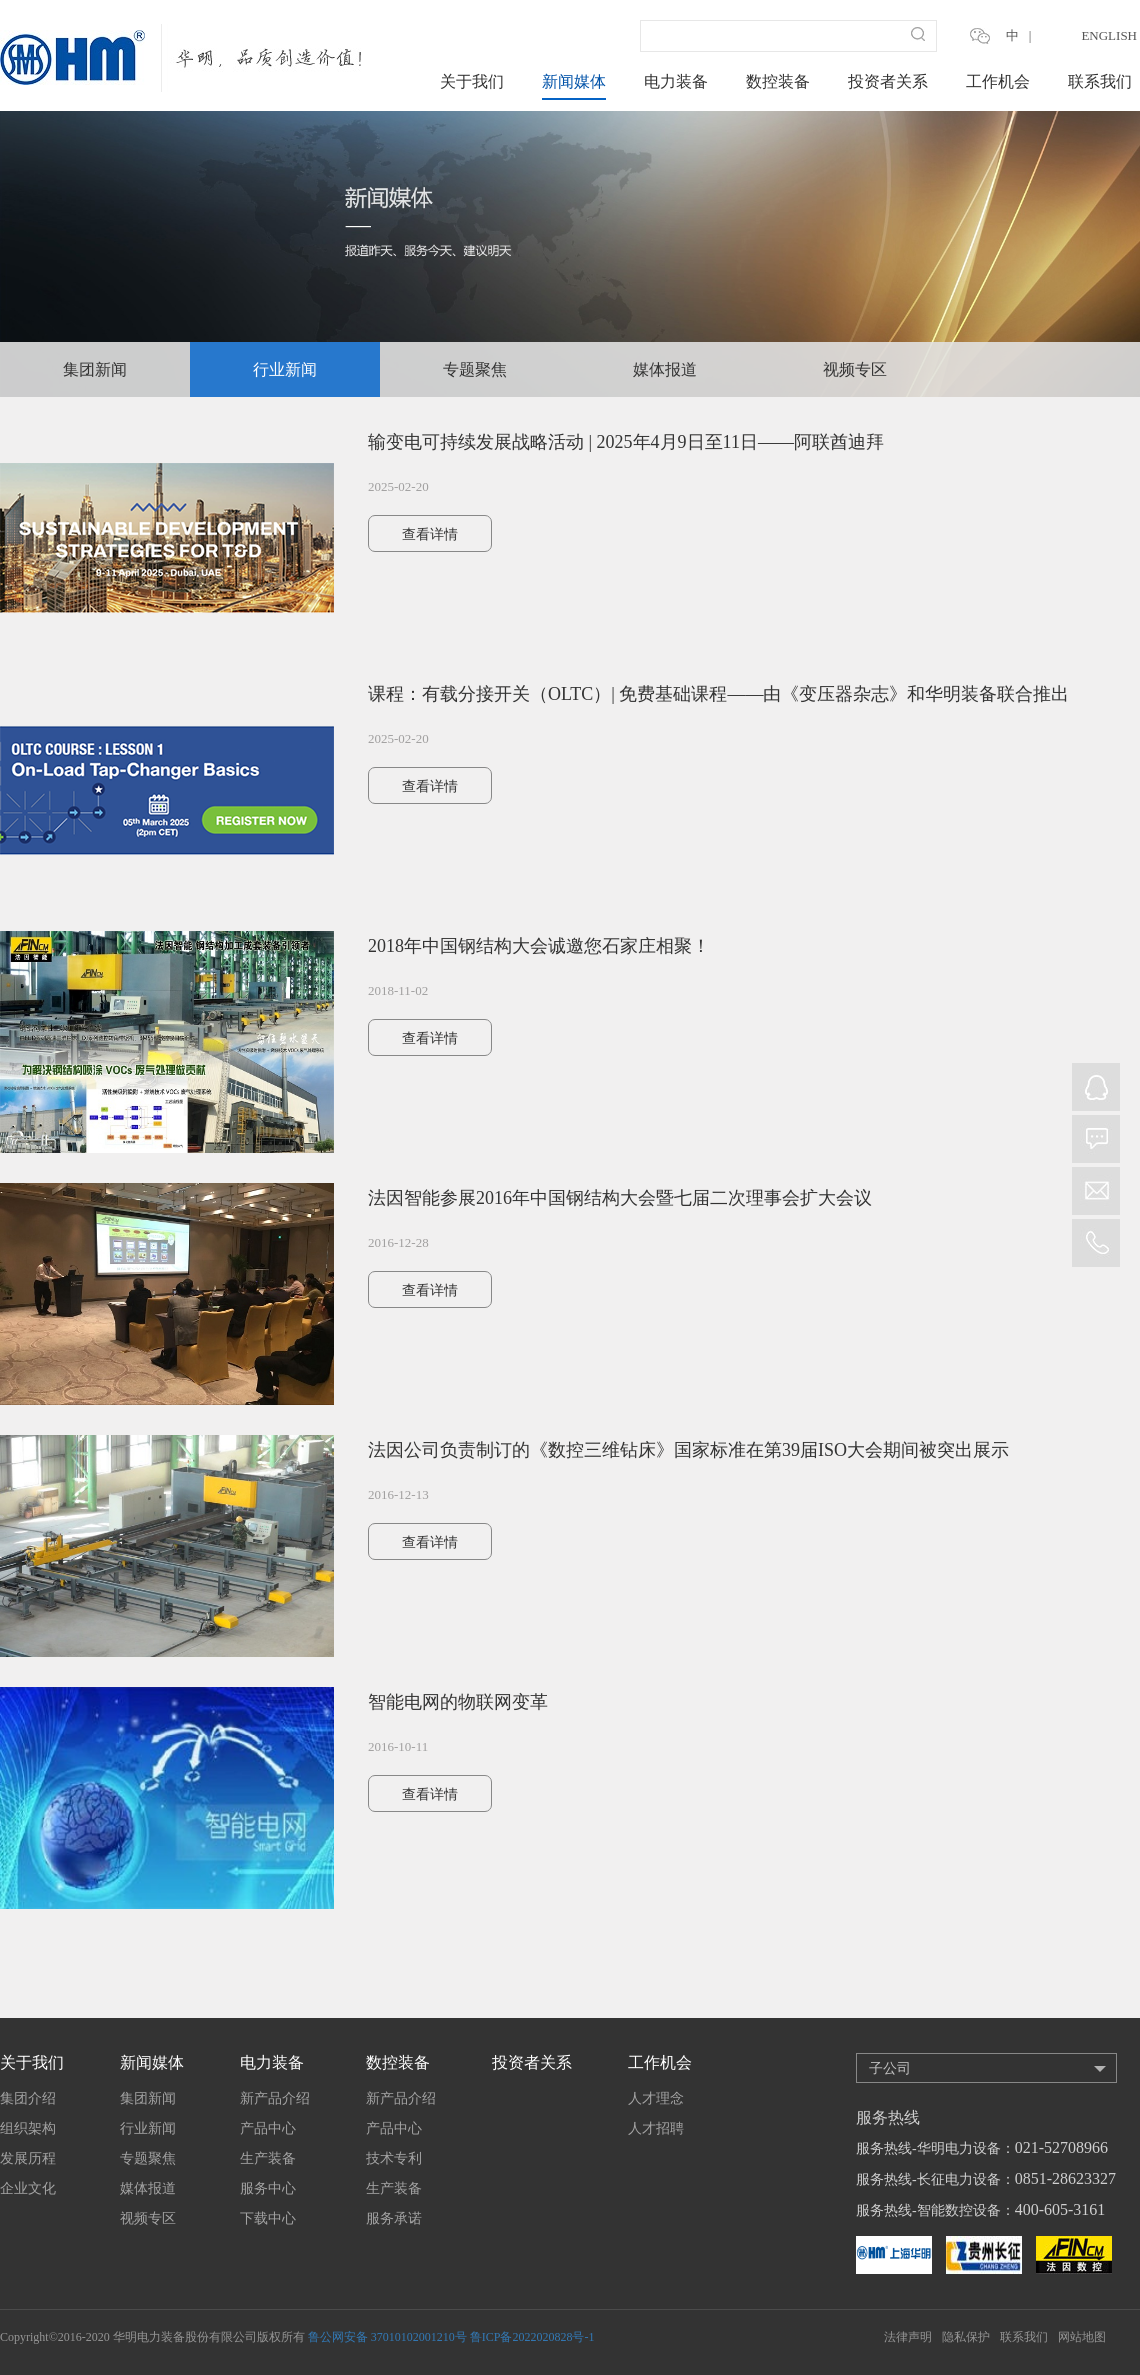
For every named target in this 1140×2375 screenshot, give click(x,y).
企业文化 (28, 2188)
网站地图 (1082, 2337)
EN (1049, 35)
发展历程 (28, 2158)
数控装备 (778, 81)
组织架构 (28, 2128)
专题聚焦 (475, 369)
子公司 (890, 2068)
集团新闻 (95, 369)
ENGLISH (1109, 35)
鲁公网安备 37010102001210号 (387, 2337)
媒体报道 (665, 369)
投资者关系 (888, 81)
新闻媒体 (574, 81)
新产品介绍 (275, 2098)
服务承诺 (394, 2218)
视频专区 (855, 369)
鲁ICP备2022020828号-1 (532, 2337)
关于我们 (472, 81)
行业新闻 (285, 369)
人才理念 (656, 2098)
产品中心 (268, 2128)
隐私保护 (966, 2337)
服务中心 (268, 2188)
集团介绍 (28, 2098)
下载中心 (268, 2218)
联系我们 (1100, 81)
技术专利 (394, 2158)
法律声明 (908, 2337)
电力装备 (676, 81)
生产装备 (268, 2158)
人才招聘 (656, 2128)
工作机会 (998, 81)
